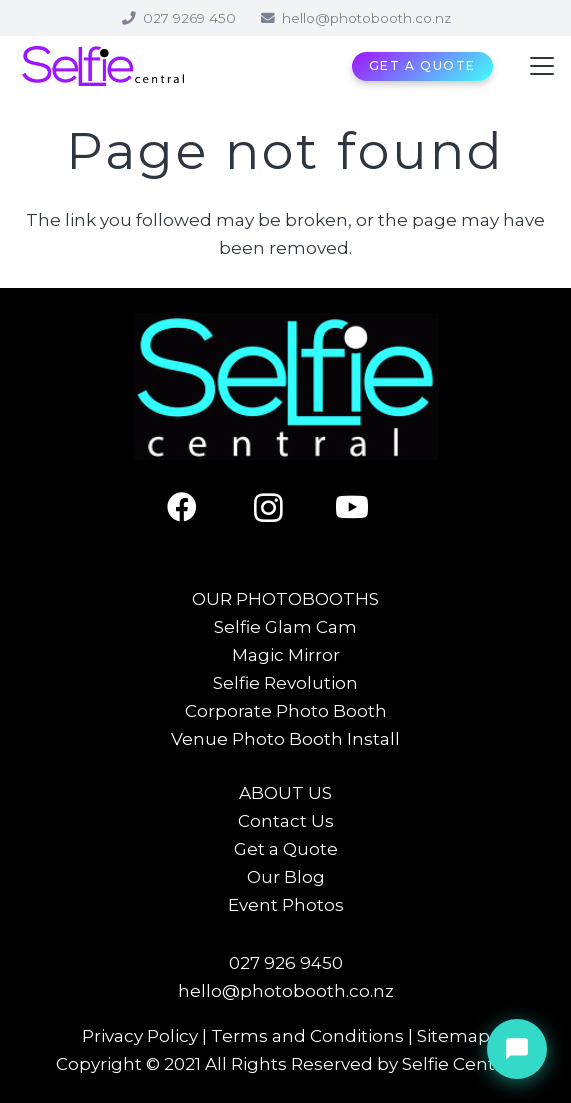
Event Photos (286, 905)
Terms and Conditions (307, 1036)
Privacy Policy (140, 1036)
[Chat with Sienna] (517, 1049)
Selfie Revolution (285, 683)
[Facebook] (200, 507)
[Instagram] (285, 507)
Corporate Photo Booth (286, 711)
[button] (541, 66)
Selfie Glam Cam (285, 627)
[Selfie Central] (103, 66)
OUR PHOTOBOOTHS (285, 599)
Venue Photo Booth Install (285, 739)
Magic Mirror (286, 655)
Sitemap (453, 1036)
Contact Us (286, 821)
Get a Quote (286, 849)
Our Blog (286, 877)
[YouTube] (370, 507)
